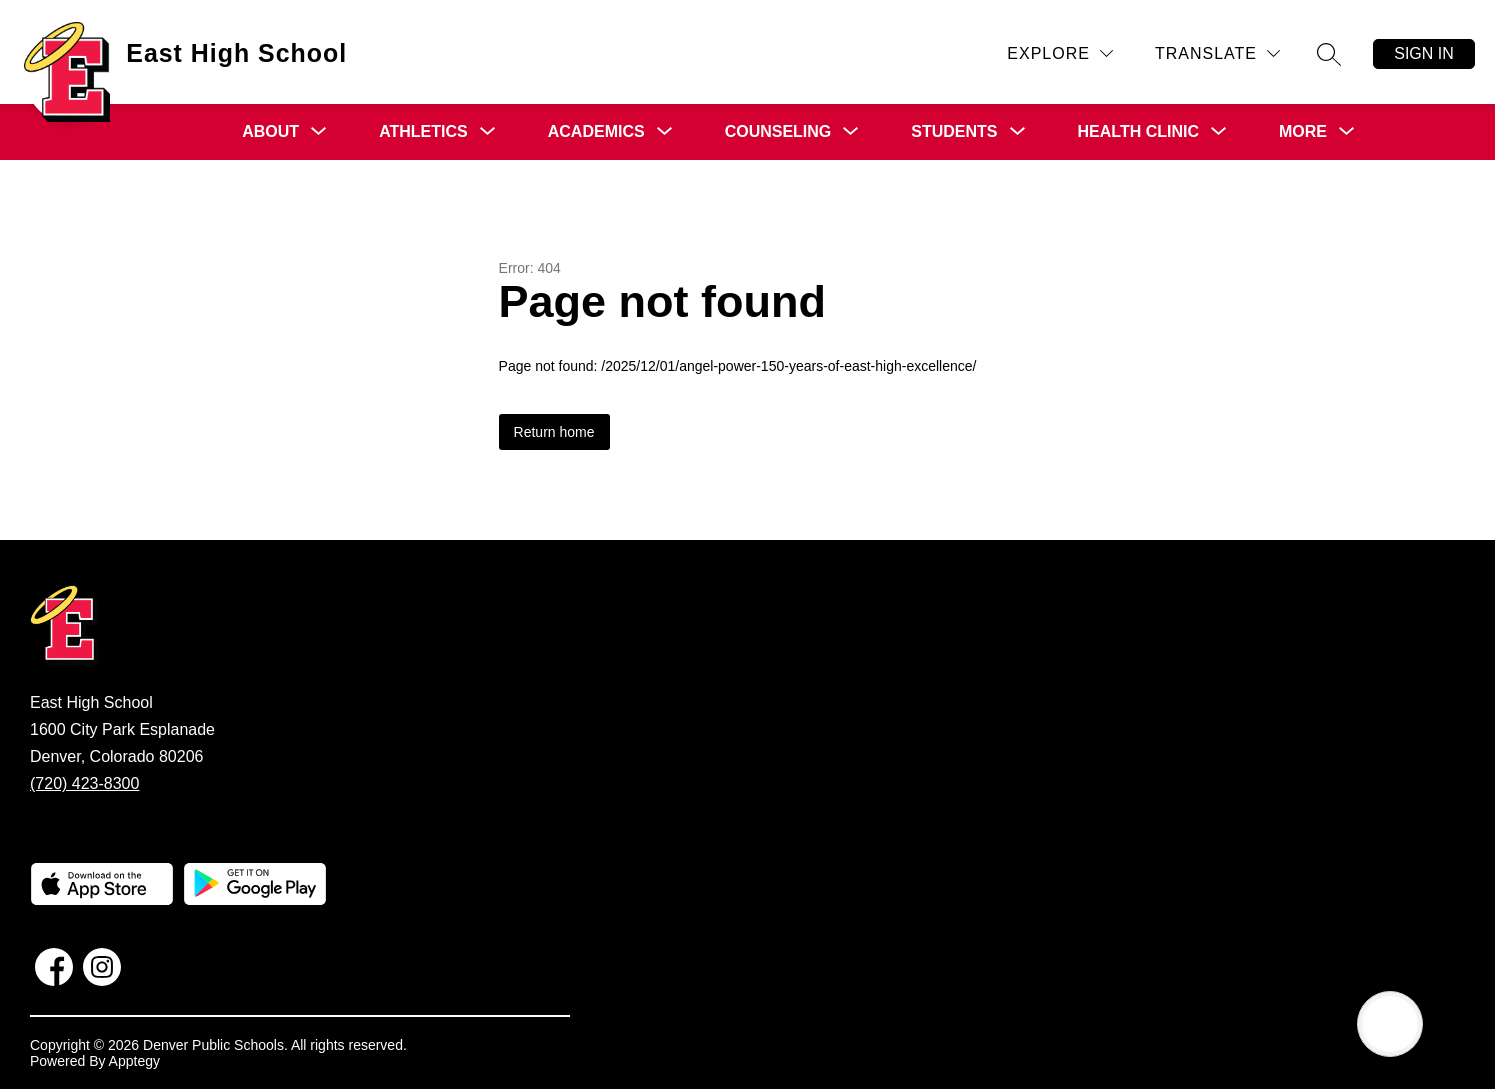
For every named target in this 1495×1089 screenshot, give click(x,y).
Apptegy (134, 1061)
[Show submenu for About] (270, 132)
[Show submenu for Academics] (596, 132)
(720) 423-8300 (84, 783)
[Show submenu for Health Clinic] (1138, 132)
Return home (554, 432)
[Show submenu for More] (1303, 132)
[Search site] (1329, 54)
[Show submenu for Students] (954, 132)
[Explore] (1060, 53)
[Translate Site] (1217, 53)
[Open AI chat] (1390, 1024)
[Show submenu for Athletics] (423, 132)
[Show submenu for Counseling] (778, 132)
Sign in (1424, 53)
